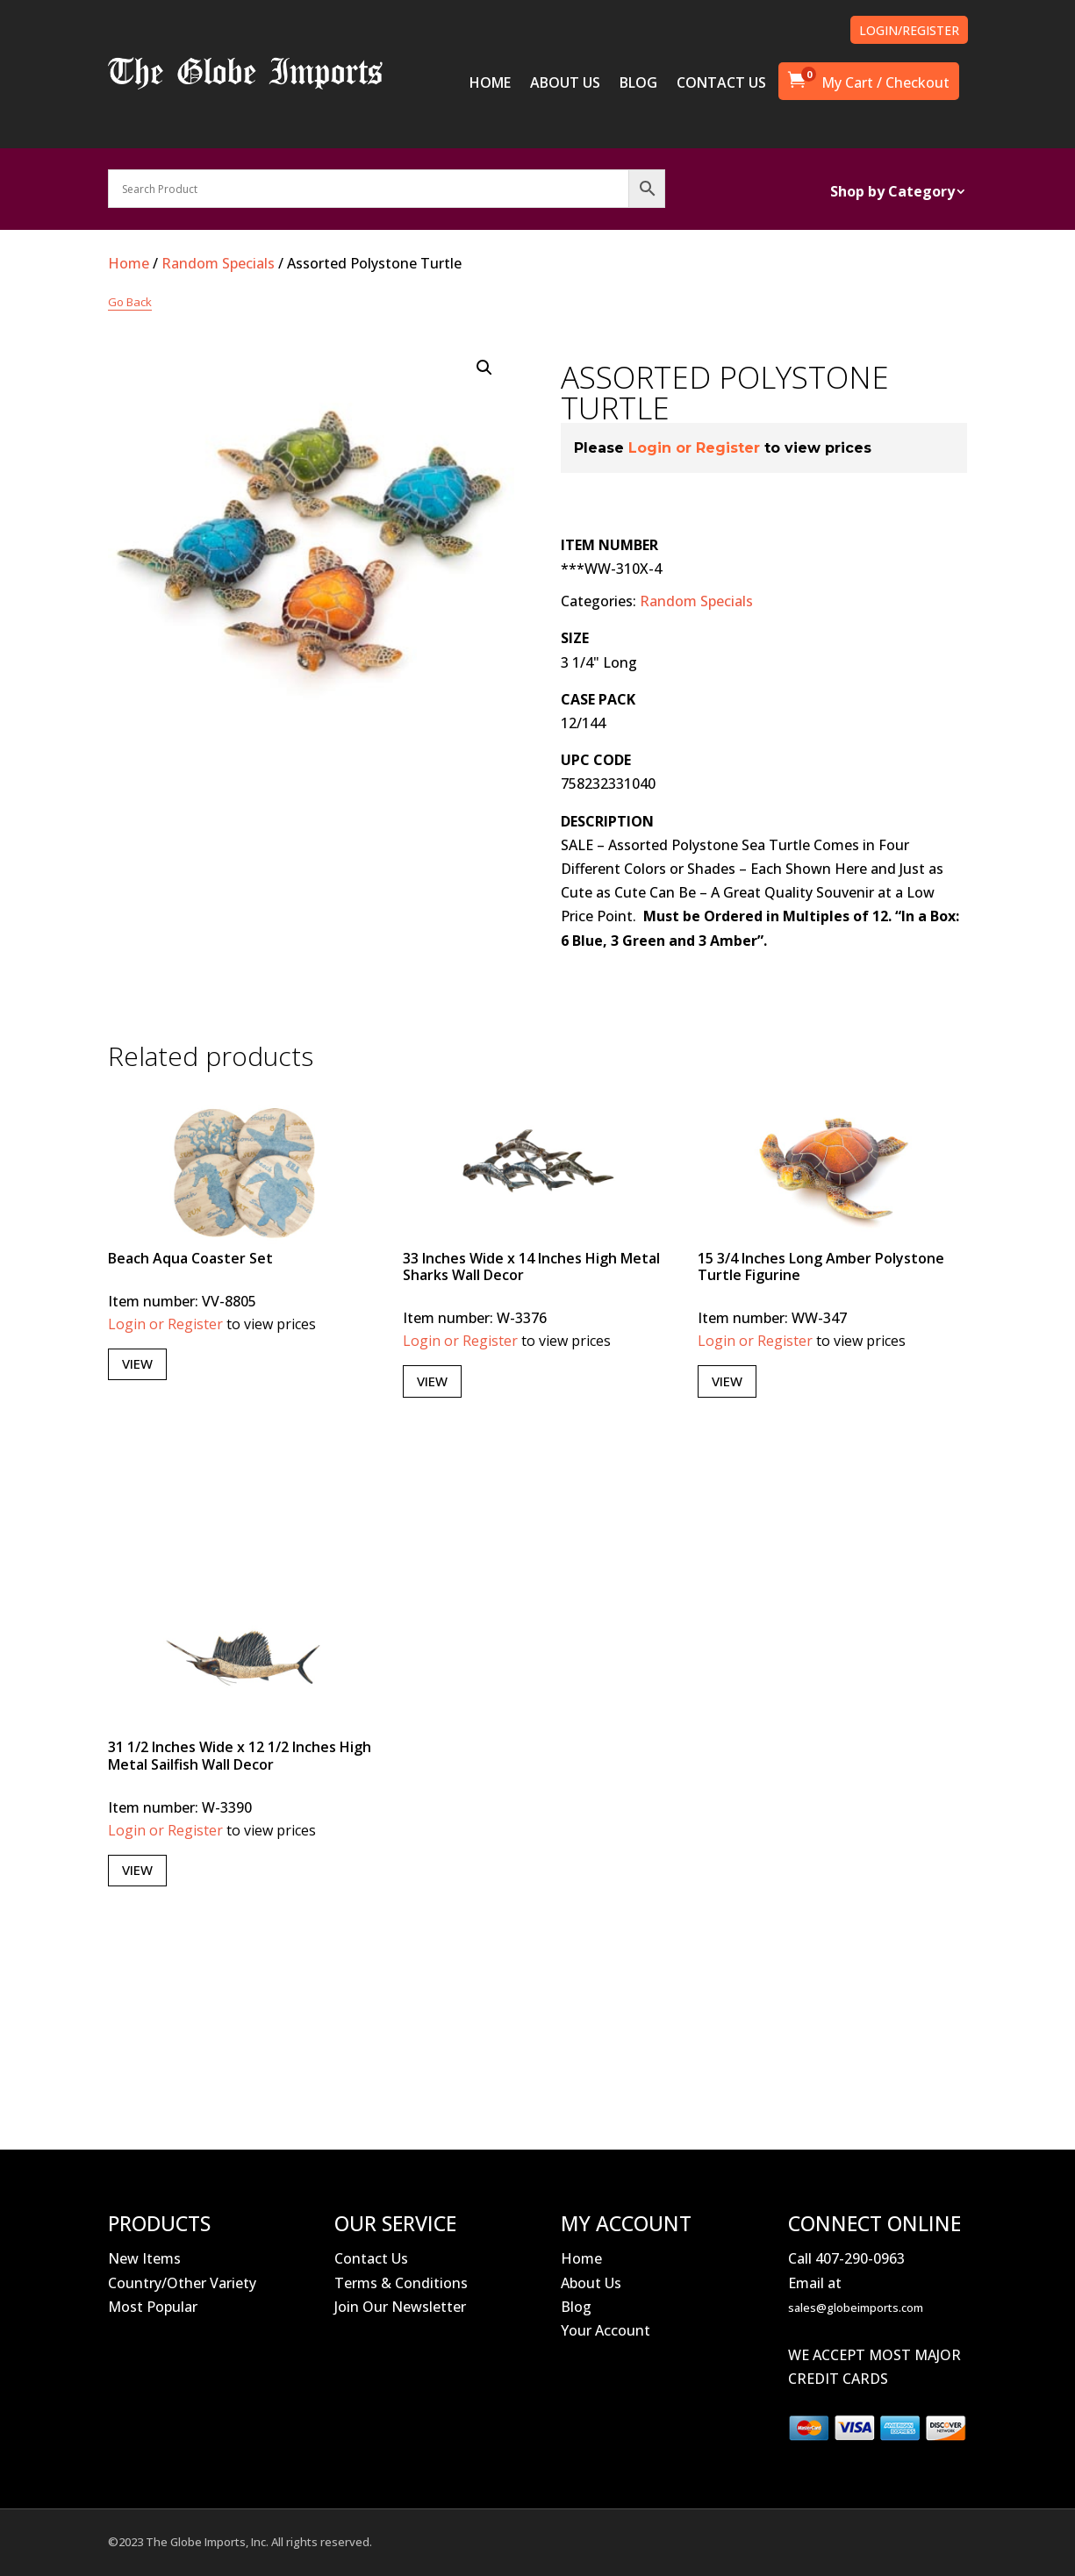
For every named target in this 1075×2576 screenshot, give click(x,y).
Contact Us (371, 2258)
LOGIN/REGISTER (909, 30)
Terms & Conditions (401, 2283)
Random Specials (218, 263)
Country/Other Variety (182, 2283)
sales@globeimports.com (855, 2307)
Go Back (130, 302)
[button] (484, 367)
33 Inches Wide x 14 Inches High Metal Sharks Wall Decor (531, 1266)
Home (128, 263)
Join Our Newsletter (400, 2306)
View (137, 1363)
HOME (490, 84)
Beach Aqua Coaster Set (190, 1258)
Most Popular (152, 2306)
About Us (591, 2283)
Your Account (605, 2330)
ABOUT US (565, 84)
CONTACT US (721, 84)
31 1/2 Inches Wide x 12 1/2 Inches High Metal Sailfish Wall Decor (239, 1755)
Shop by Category (892, 193)
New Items (144, 2258)
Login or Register (694, 448)
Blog (576, 2306)
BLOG (638, 84)
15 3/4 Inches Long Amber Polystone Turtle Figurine (821, 1266)
